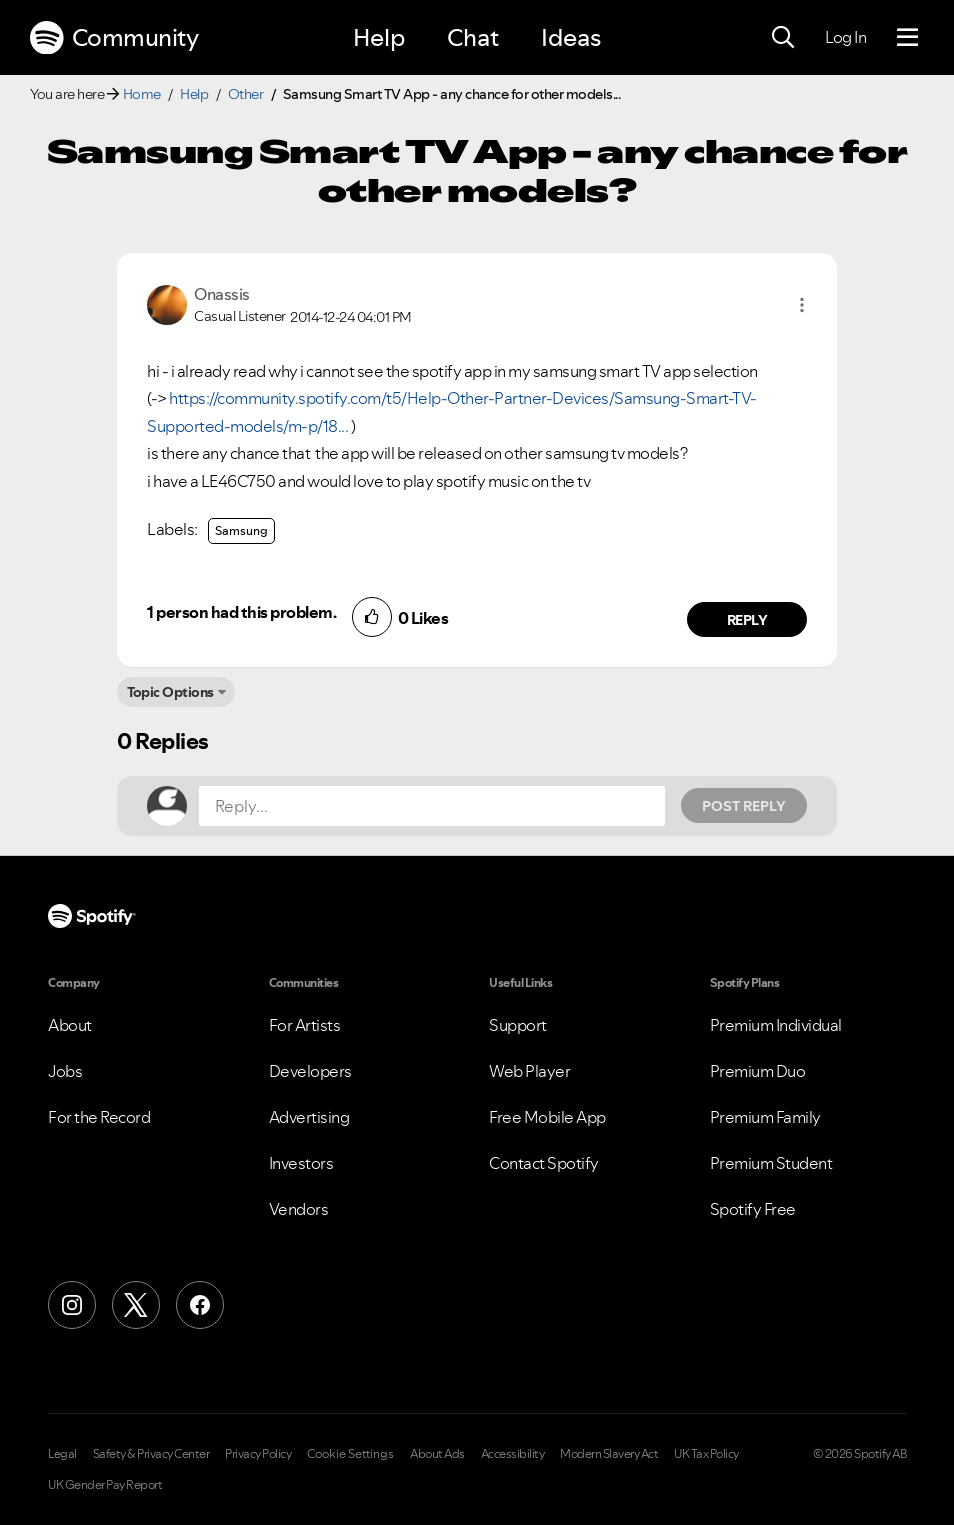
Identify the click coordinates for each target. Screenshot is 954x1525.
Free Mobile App (547, 1117)
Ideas (571, 37)
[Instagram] (72, 1305)
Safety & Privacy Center (151, 1454)
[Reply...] (432, 806)
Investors (301, 1163)
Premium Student (771, 1163)
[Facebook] (200, 1305)
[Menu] (907, 38)
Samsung (241, 530)
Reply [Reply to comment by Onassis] (747, 620)
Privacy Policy (258, 1454)
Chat (473, 37)
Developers (310, 1071)
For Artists (305, 1025)
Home (142, 94)
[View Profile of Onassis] (222, 294)
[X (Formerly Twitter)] (136, 1305)
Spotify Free (753, 1209)
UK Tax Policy (706, 1454)
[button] (802, 305)
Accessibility (513, 1454)
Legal (62, 1454)
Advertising (309, 1117)
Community (114, 38)
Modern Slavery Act (609, 1454)
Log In (845, 37)
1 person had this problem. (241, 612)
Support (518, 1025)
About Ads (437, 1454)
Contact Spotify (544, 1163)
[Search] (783, 38)
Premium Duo (758, 1071)
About (70, 1025)
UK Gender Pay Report (105, 1485)
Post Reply (744, 806)
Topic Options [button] (170, 692)
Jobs (65, 1071)
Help (379, 37)
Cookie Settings (350, 1454)
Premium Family (765, 1117)
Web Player (529, 1071)
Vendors (299, 1209)
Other (246, 94)
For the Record (99, 1117)
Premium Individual (776, 1025)
